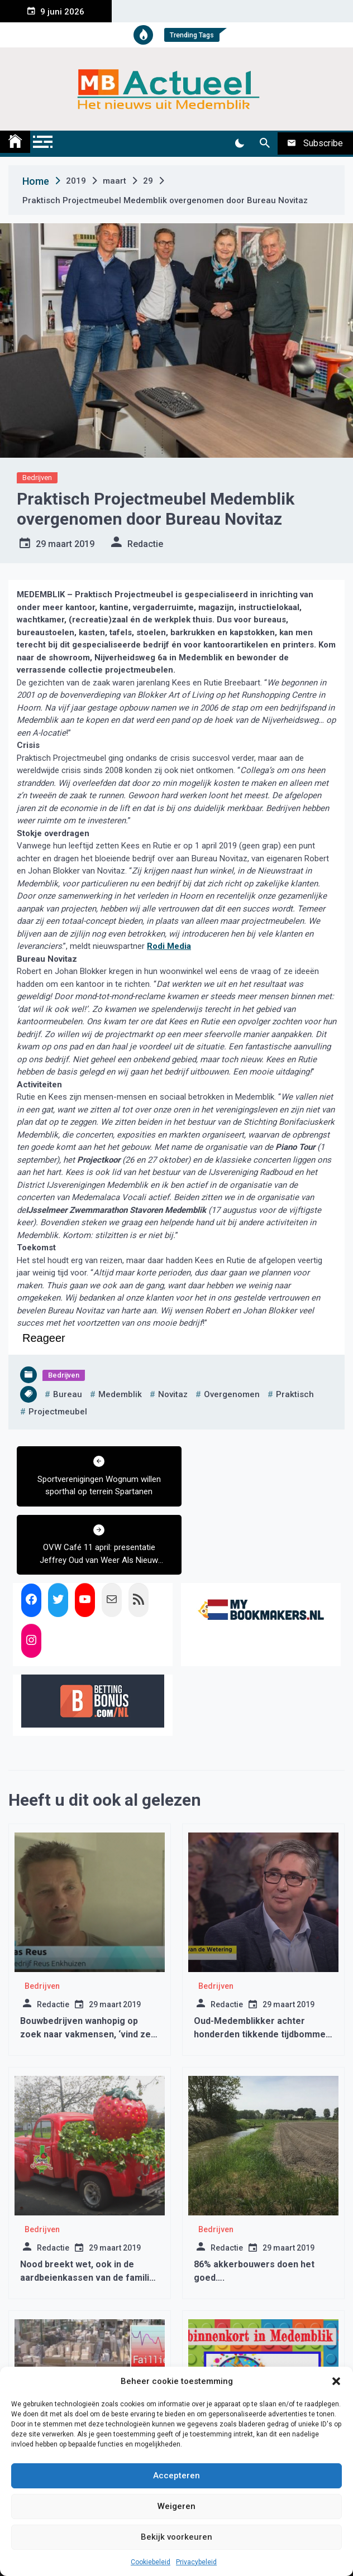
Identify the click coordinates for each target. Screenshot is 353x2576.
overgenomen (232, 1394)
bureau (67, 1394)
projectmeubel (57, 1412)
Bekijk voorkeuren (176, 2537)
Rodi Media (169, 946)
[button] (336, 2381)
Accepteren (176, 2476)
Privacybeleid (196, 2562)
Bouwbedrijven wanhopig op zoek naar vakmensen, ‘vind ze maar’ (85, 1965)
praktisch (295, 1394)
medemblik (120, 1394)
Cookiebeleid (150, 2562)
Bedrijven (37, 477)
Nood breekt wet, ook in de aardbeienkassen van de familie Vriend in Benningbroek (87, 2209)
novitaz (173, 1394)
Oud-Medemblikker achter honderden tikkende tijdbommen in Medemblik (262, 1965)
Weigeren (176, 2506)
